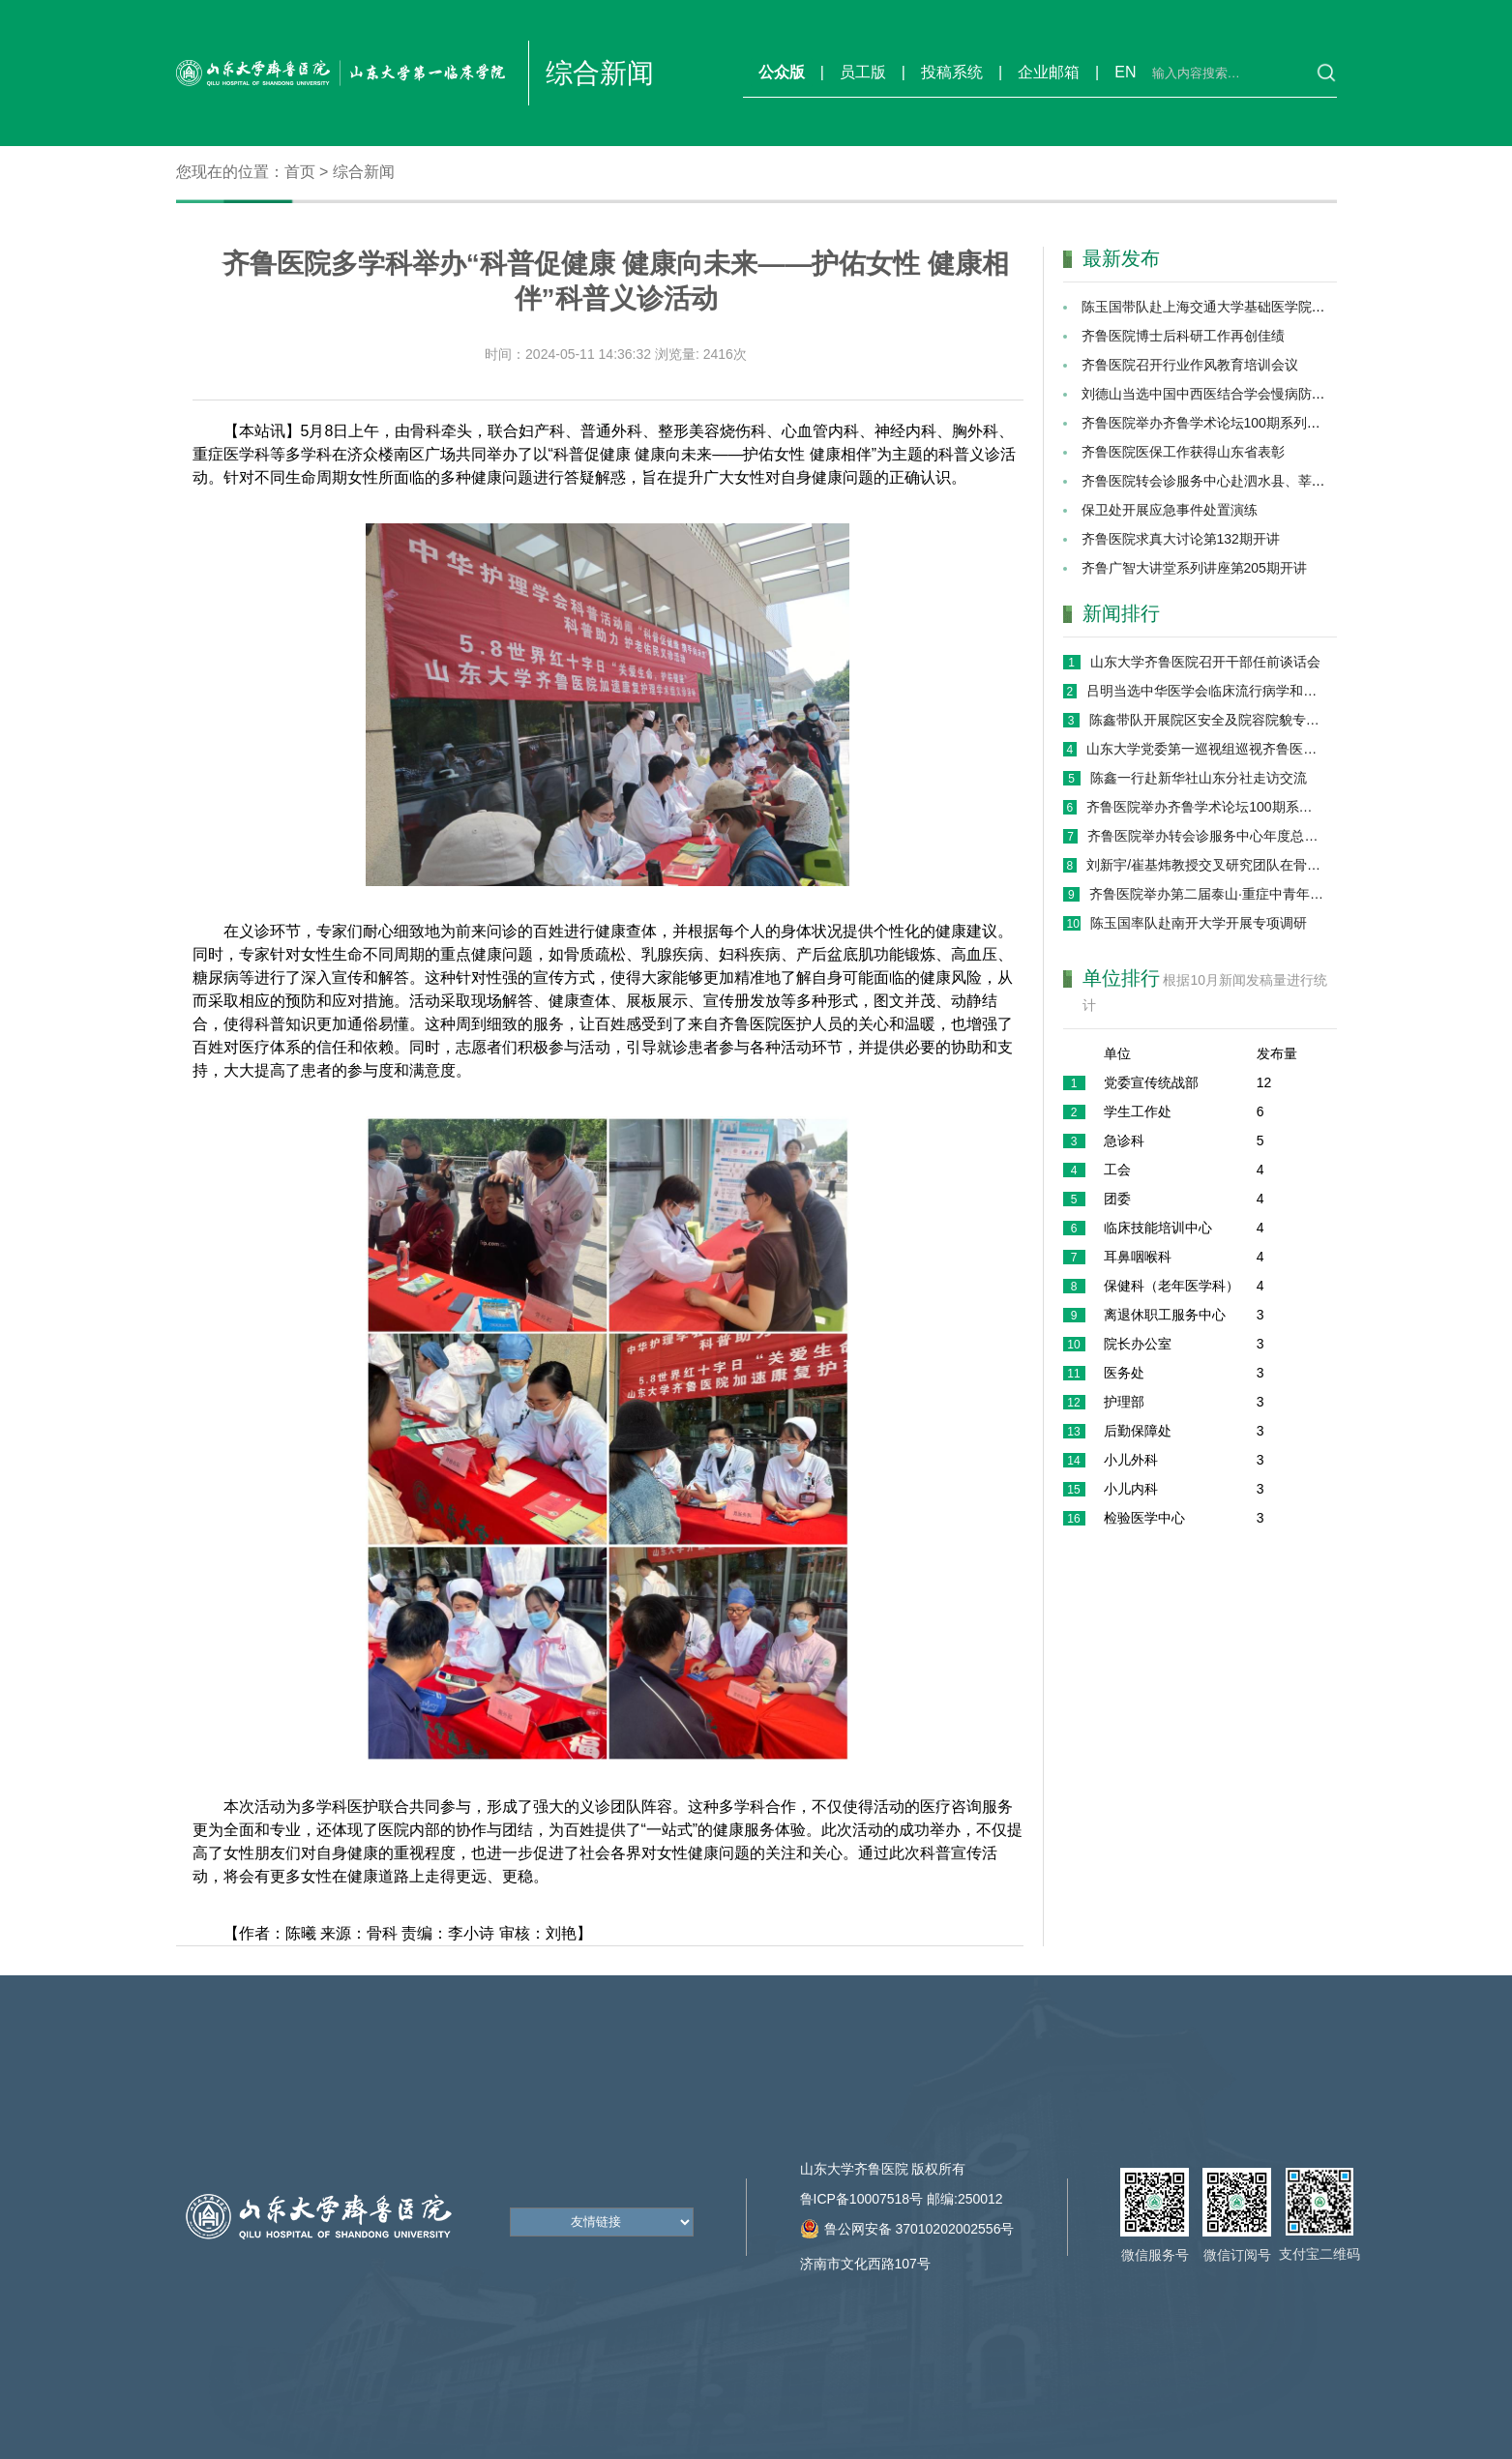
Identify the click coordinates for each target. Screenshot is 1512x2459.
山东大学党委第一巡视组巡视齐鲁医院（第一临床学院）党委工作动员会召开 (1205, 748)
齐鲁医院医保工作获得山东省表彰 (1183, 451)
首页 (299, 171)
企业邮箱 (1049, 72)
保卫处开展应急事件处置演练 (1170, 510)
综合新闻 (364, 171)
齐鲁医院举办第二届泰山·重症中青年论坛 (1207, 894)
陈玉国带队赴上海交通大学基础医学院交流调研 (1224, 306)
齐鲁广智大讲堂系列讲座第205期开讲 (1194, 568)
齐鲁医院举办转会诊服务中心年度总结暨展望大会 (1206, 836)
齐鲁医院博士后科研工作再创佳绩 (1183, 335)
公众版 (781, 72)
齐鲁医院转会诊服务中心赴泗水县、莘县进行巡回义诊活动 (1258, 481)
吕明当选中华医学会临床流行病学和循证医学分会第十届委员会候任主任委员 (1205, 690)
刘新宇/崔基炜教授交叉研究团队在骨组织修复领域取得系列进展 (1205, 865)
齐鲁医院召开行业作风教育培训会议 (1190, 364)
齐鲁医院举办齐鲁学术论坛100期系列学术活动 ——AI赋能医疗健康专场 (1205, 807)
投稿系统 (952, 72)
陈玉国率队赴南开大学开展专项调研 (1198, 923)
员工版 (863, 72)
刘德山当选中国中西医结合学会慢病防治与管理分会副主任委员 (1271, 393)
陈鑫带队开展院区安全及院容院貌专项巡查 (1207, 719)
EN (1125, 72)
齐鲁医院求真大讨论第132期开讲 (1181, 539)
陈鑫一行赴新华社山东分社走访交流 (1198, 777)
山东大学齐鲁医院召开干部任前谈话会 (1205, 661)
